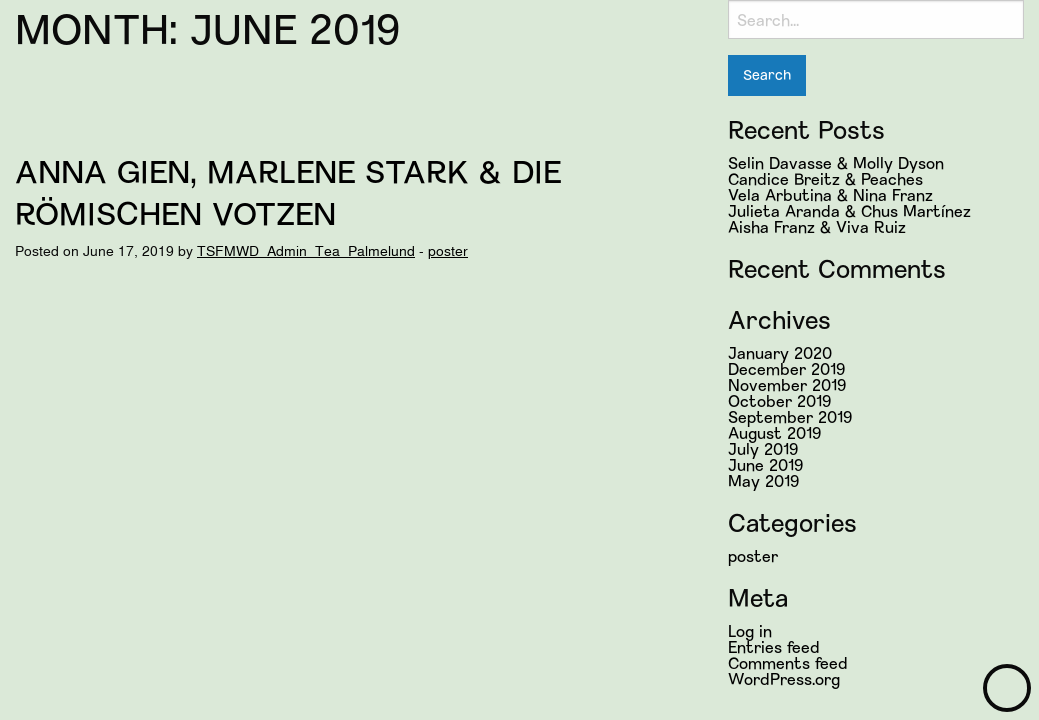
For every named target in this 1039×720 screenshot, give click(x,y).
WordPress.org (784, 678)
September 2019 (790, 416)
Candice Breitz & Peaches (825, 178)
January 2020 (780, 352)
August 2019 (774, 432)
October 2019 (779, 400)
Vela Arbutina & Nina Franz (830, 194)
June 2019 (765, 464)
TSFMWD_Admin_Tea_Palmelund (306, 250)
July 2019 (763, 448)
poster (448, 250)
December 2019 (786, 368)
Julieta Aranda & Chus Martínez (849, 210)
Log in (750, 630)
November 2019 (787, 384)
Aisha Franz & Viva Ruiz (817, 226)
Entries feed (774, 646)
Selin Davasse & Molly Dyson (836, 162)
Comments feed (788, 662)
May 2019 (763, 480)
